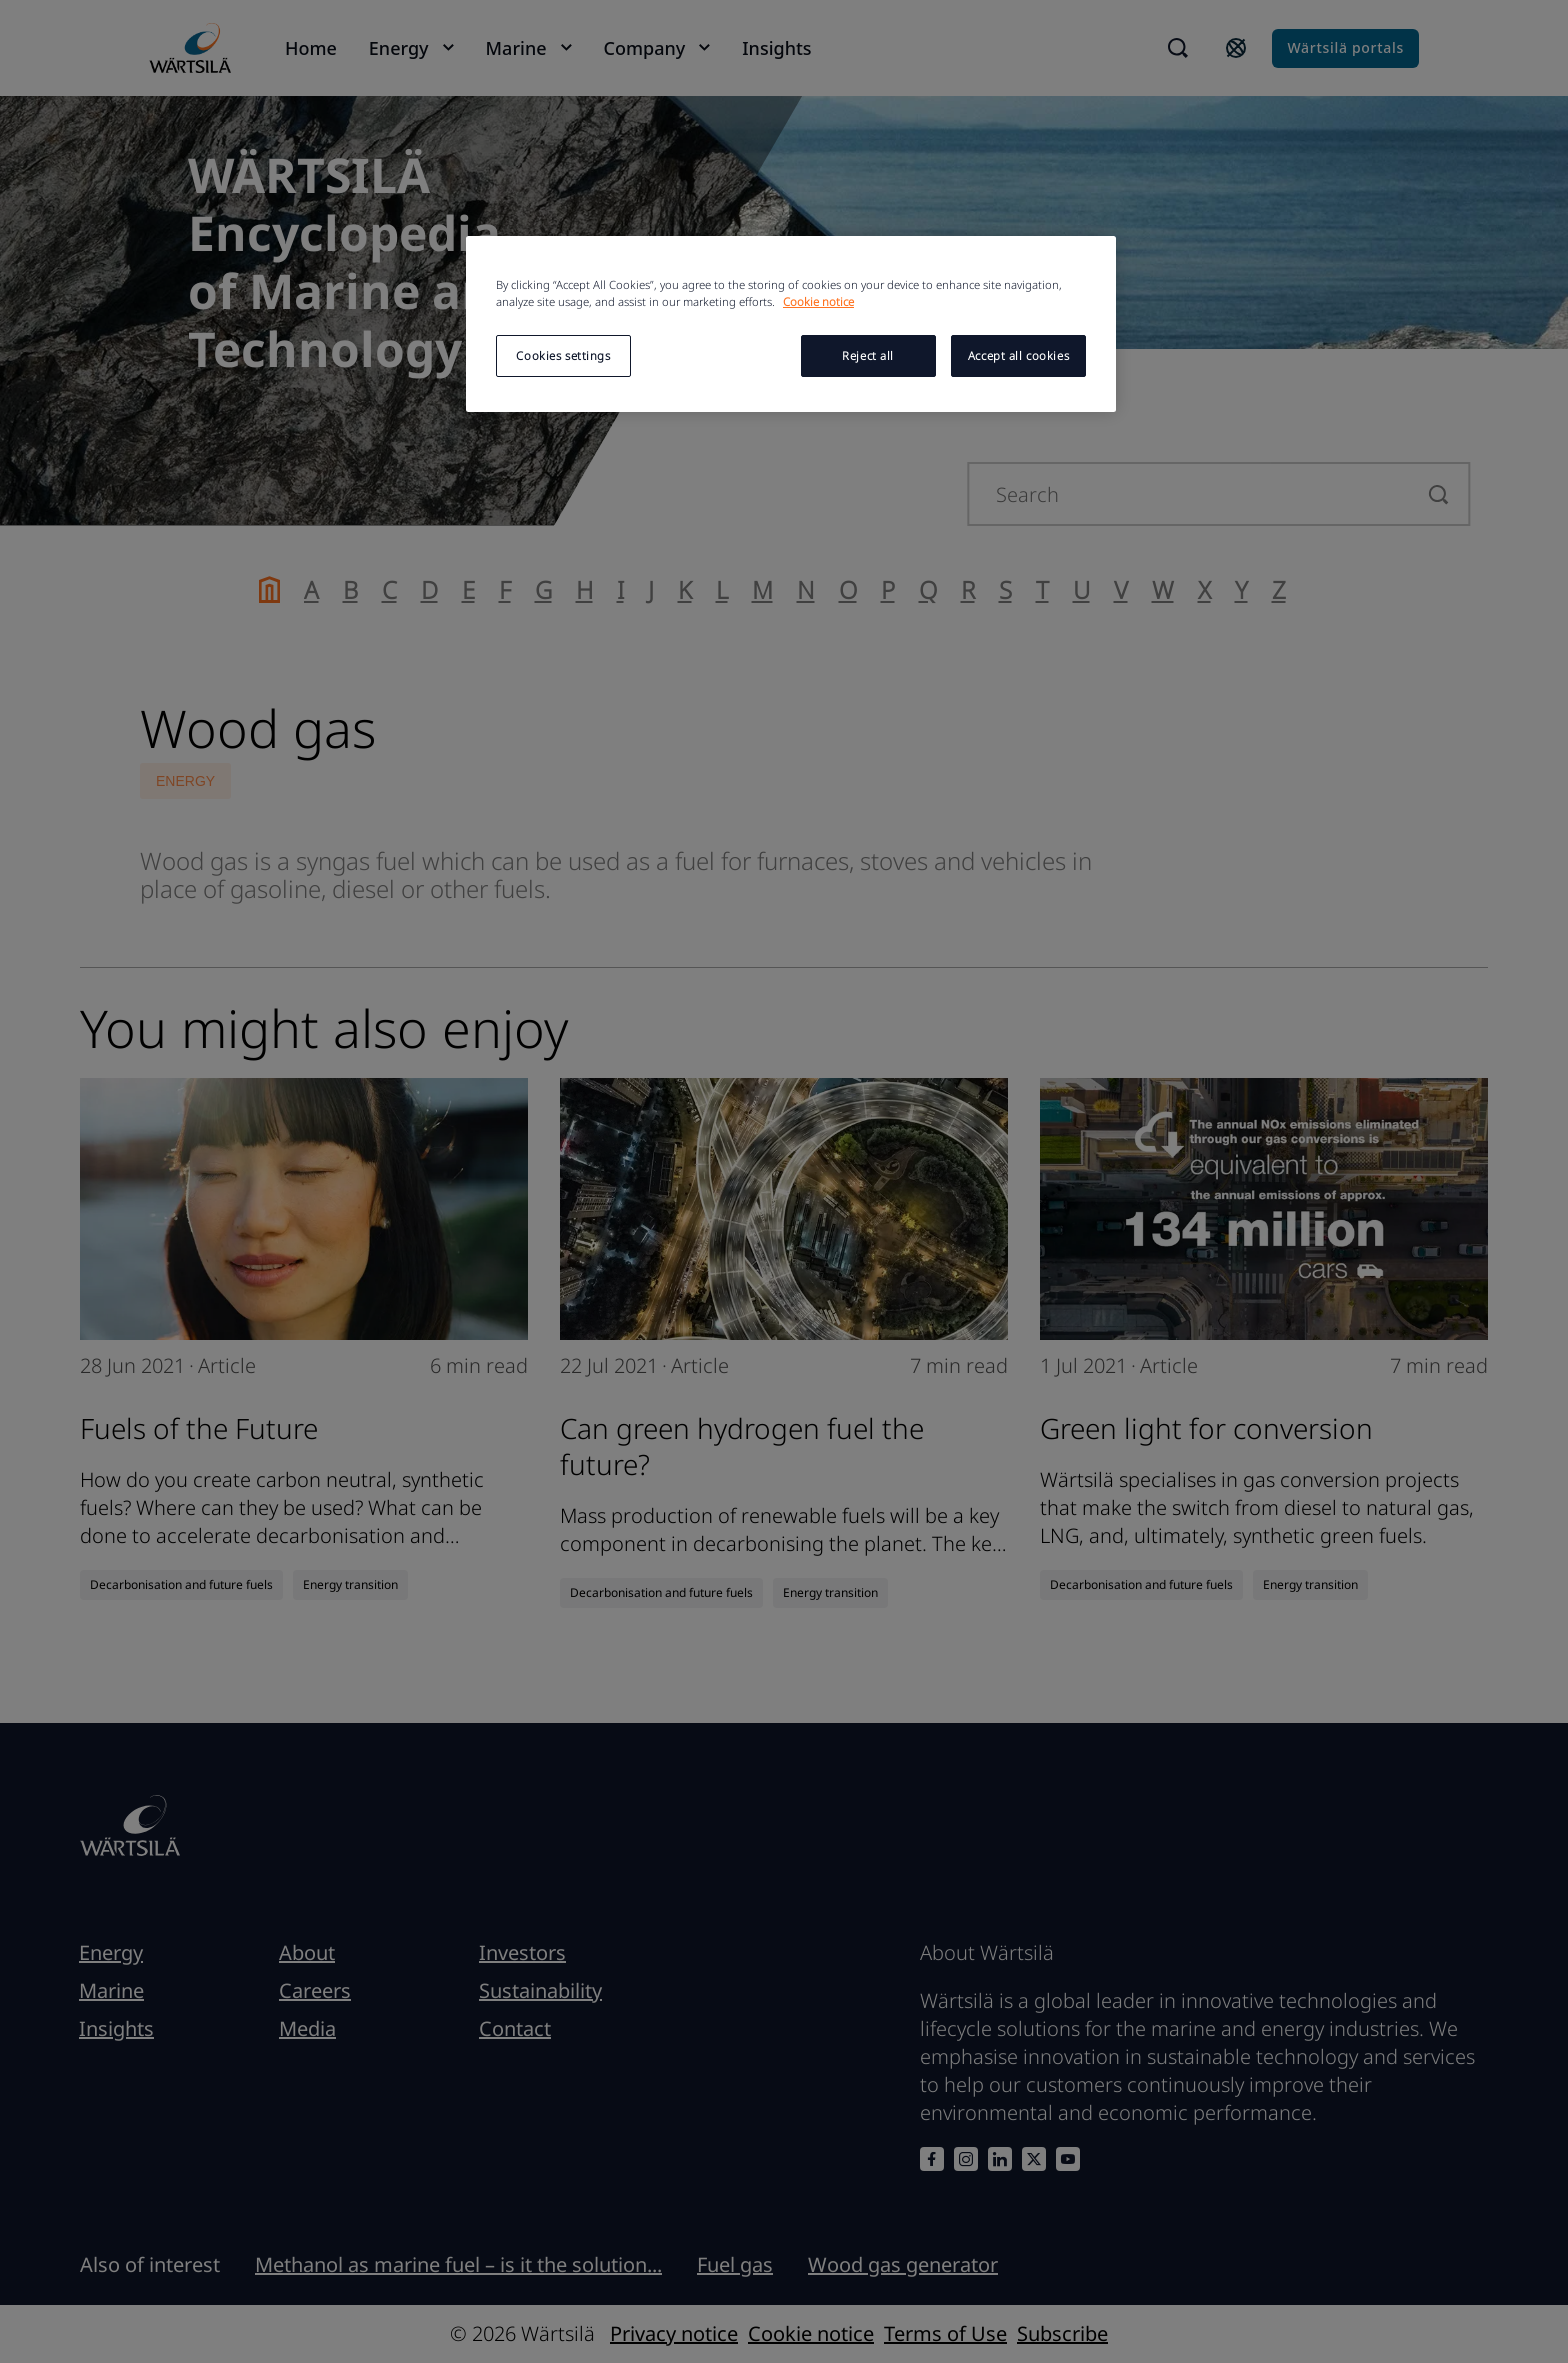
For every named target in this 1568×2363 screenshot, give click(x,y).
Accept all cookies (1018, 355)
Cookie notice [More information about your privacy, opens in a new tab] (818, 301)
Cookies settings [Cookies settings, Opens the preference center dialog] (563, 355)
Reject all (868, 355)
